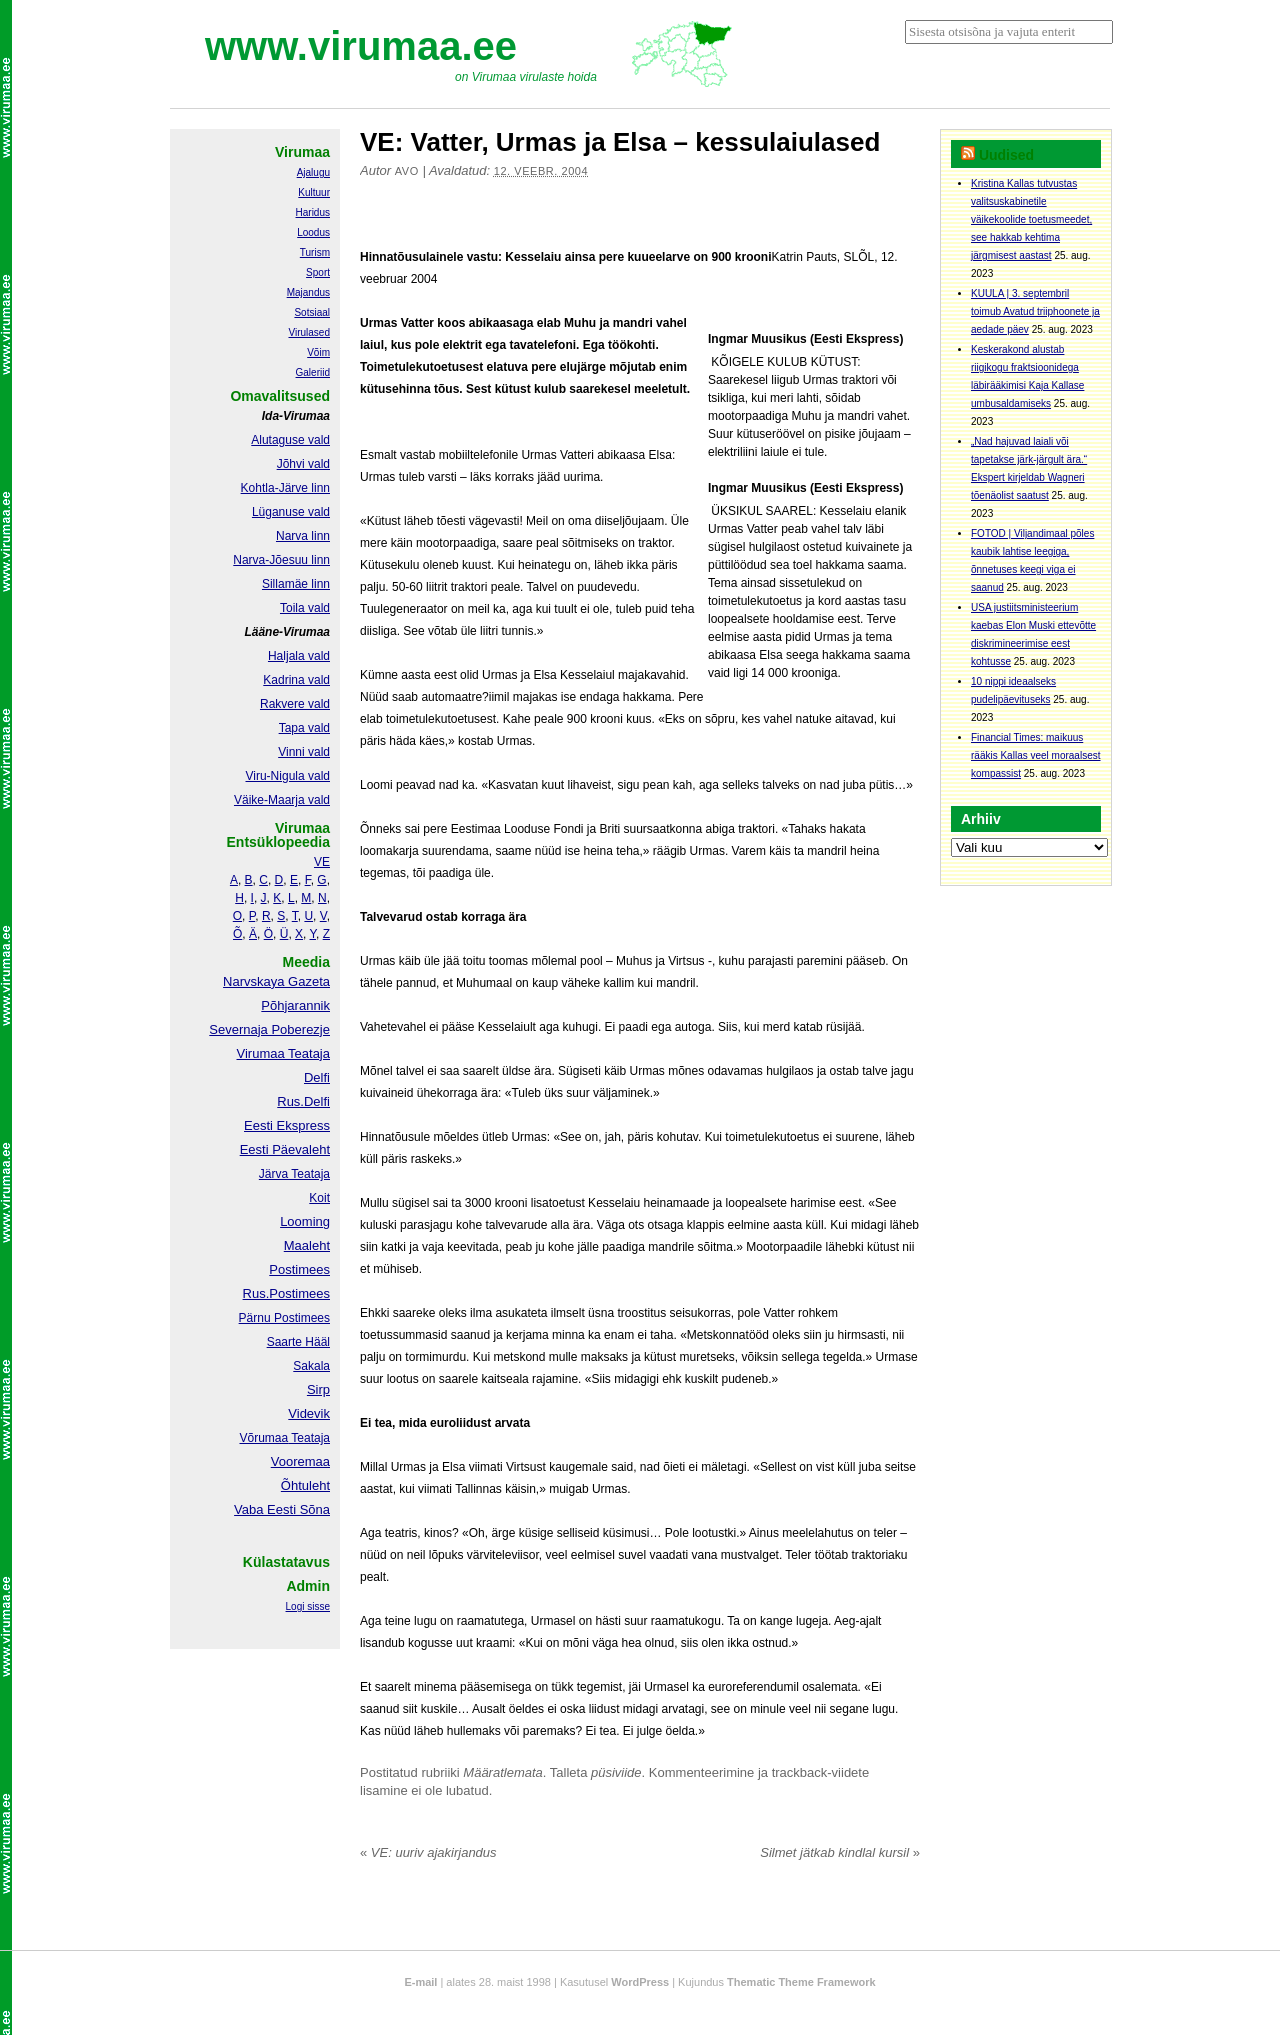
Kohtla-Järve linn (285, 488)
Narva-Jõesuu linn (281, 560)
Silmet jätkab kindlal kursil (840, 1852)
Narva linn (303, 536)
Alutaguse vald (290, 440)
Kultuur (314, 192)
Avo (407, 171)
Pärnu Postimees (284, 1318)
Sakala (311, 1366)
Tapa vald (304, 728)
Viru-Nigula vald (288, 776)
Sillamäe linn (296, 584)
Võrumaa (263, 1438)
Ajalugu (313, 172)
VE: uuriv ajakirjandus (428, 1852)
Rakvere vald (295, 704)
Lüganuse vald (291, 512)
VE (322, 862)
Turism (315, 252)
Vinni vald (304, 752)
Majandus (308, 292)
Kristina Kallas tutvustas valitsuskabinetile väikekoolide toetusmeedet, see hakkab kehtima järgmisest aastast (1031, 219)
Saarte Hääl (298, 1342)
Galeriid (313, 372)
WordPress (640, 1982)
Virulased (309, 332)
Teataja (309, 1438)
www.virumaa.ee (361, 46)
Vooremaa (300, 1461)
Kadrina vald (296, 680)
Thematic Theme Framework (801, 1982)
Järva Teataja (294, 1174)
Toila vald (305, 608)
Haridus (313, 212)
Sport (318, 272)
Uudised (1006, 155)
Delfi (317, 1077)
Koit (319, 1198)
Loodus (313, 232)
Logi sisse (308, 1606)
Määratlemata (502, 1772)
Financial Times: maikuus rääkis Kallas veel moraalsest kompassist (1036, 755)
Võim (318, 352)
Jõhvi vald (303, 464)
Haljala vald (299, 656)
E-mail (420, 1982)
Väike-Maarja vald (282, 800)
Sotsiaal (312, 312)
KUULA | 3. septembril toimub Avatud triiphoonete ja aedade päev (1035, 311)
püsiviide (616, 1772)
